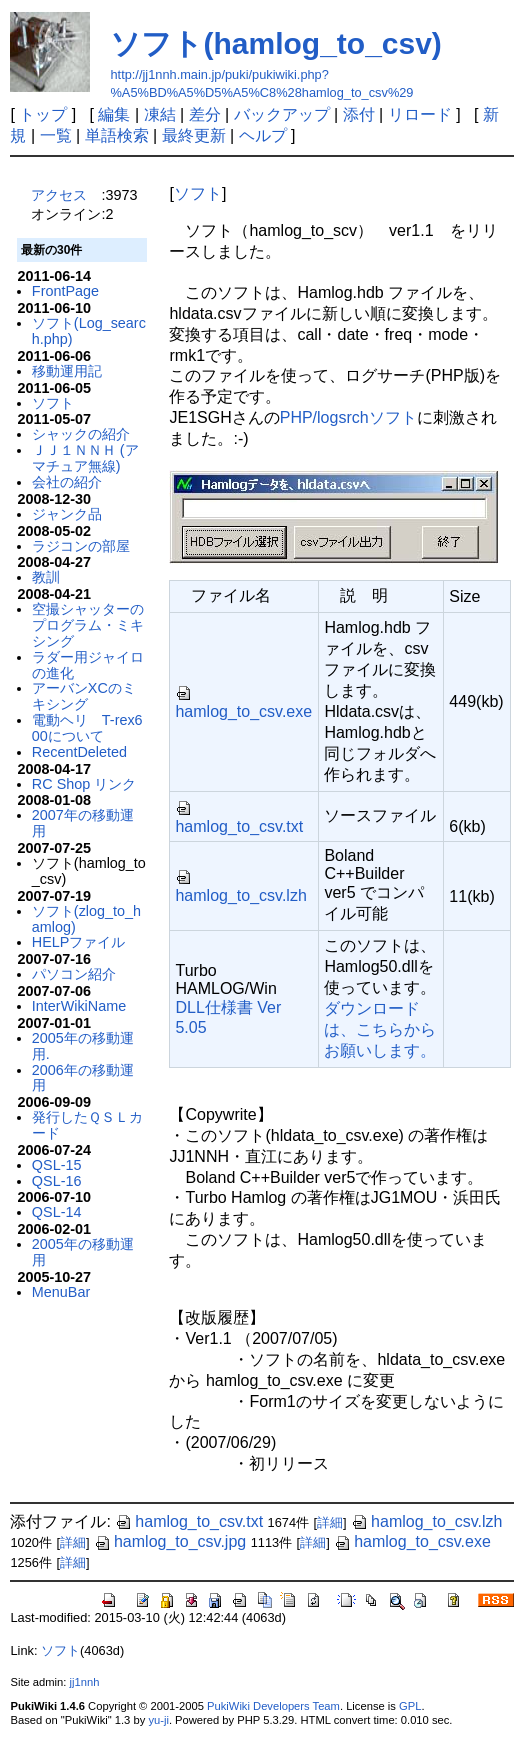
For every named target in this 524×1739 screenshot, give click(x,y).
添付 (359, 114)
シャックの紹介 (81, 434)
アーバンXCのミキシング (84, 696)
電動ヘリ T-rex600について (87, 728)
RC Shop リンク (84, 784)
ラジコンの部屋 (81, 546)
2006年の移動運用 (83, 1078)
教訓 (46, 577)
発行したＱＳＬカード (87, 1125)
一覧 (56, 135)
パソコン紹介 (74, 974)
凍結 (160, 114)
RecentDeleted (79, 752)
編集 (114, 114)
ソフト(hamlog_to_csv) (275, 43)
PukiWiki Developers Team (273, 1706)
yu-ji (158, 1720)
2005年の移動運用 (83, 1252)
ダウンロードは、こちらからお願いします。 (380, 1029)
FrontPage (65, 291)
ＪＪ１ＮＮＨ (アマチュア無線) (85, 458)
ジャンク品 (67, 514)
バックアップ (282, 114)
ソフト (53, 403)
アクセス (59, 195)
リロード (420, 114)
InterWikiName (79, 1006)
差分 (205, 114)
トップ (43, 114)
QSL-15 (57, 1165)
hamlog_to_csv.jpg (170, 1541)
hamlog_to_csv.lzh (426, 1521)
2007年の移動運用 (83, 823)
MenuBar (61, 1292)
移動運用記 (67, 371)
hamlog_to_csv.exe (412, 1541)
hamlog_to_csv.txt (189, 1521)
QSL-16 (57, 1181)
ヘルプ (263, 135)
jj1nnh (85, 1682)
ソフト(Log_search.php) (89, 331)
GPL (410, 1706)
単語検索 (117, 135)
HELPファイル (79, 942)
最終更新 (194, 135)
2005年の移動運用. (83, 1046)
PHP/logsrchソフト (348, 417)
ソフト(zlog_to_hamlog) (86, 919)
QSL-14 (57, 1212)
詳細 (330, 1522)
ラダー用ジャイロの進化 (88, 665)
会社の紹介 (67, 482)
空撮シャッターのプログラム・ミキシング (88, 625)
